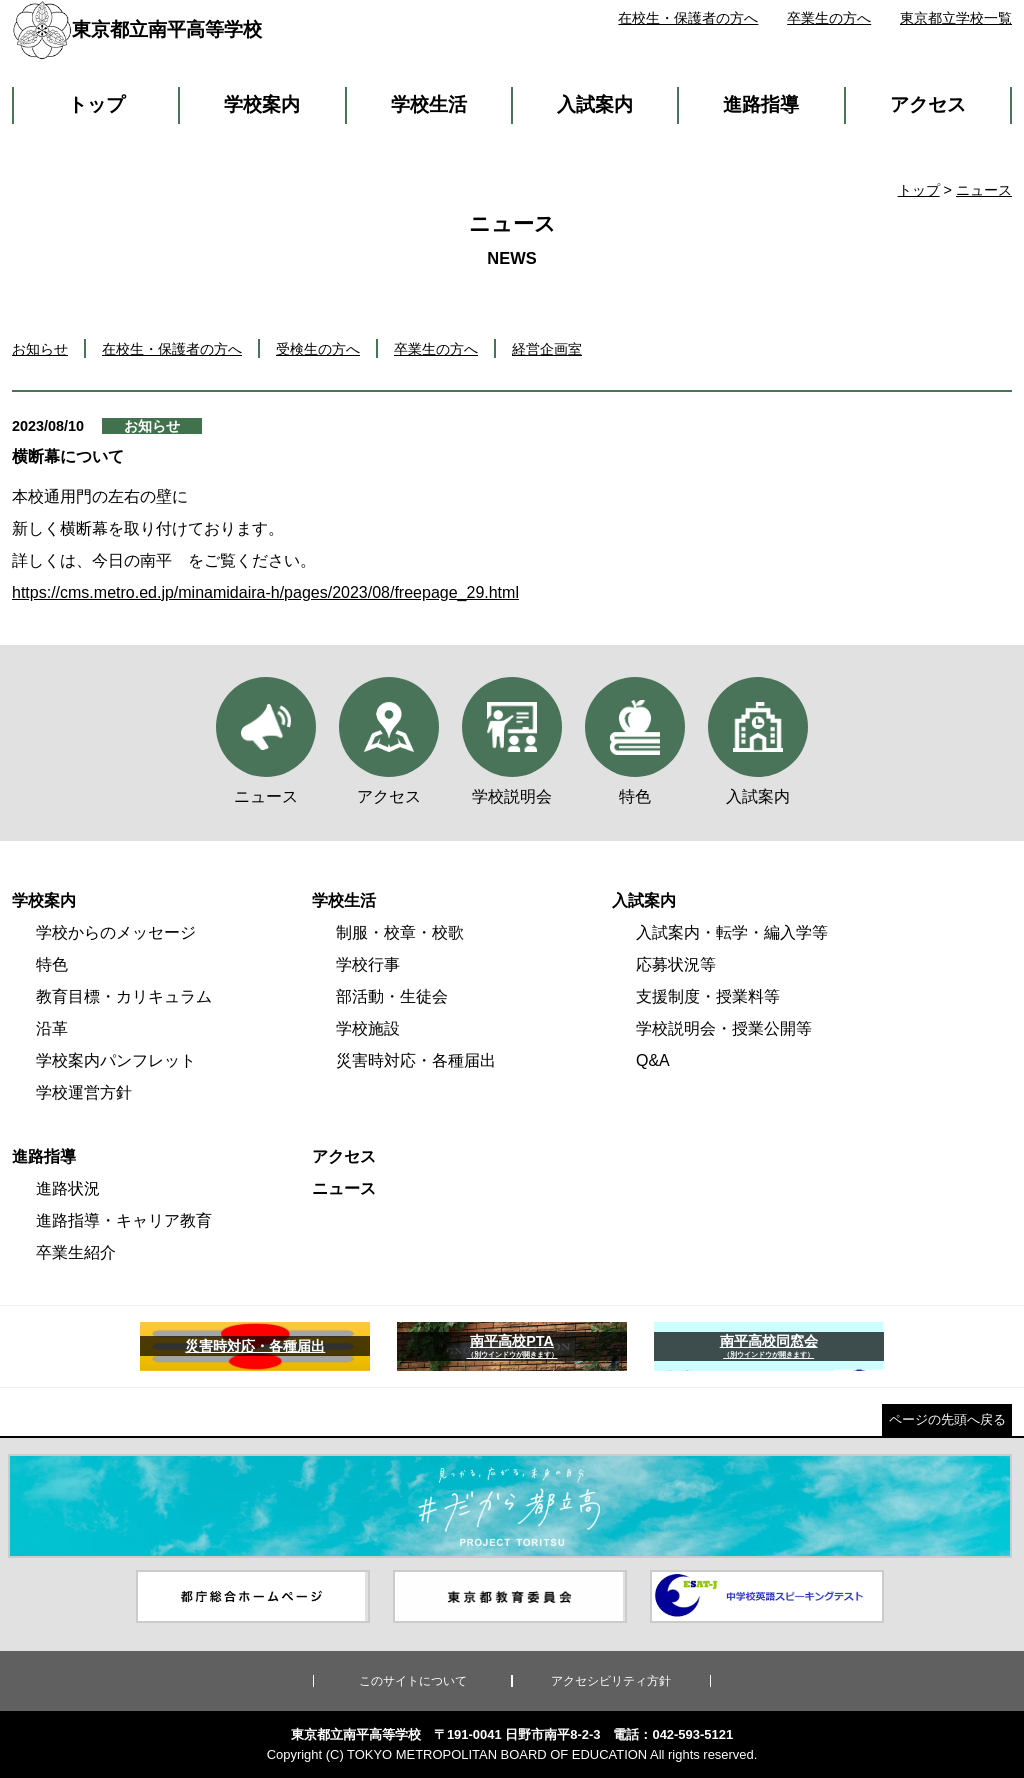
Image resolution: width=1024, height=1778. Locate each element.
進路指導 (761, 104)
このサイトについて (413, 1681)
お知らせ (40, 349)
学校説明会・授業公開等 (724, 1028)
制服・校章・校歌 (400, 932)
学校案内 (262, 104)
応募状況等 (676, 964)
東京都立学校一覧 (956, 18)
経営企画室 (547, 349)
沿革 (52, 1028)
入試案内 (595, 104)
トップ (96, 104)
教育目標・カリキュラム (124, 996)
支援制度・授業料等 (708, 996)
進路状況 (68, 1188)
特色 (52, 964)
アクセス (928, 104)
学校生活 (429, 104)
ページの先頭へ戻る (947, 1419)
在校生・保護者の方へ (688, 18)
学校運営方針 (84, 1092)
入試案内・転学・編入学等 (732, 932)
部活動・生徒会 (392, 996)
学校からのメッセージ (116, 932)
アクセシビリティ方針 (611, 1681)
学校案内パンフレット (116, 1060)
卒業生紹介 (76, 1252)
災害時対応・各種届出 (416, 1060)
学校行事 (368, 964)
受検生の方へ (318, 349)
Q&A (653, 1060)
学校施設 (368, 1028)
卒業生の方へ (829, 18)
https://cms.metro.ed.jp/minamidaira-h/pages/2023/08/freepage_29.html (265, 592)
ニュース (984, 190)
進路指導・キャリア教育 (124, 1220)
